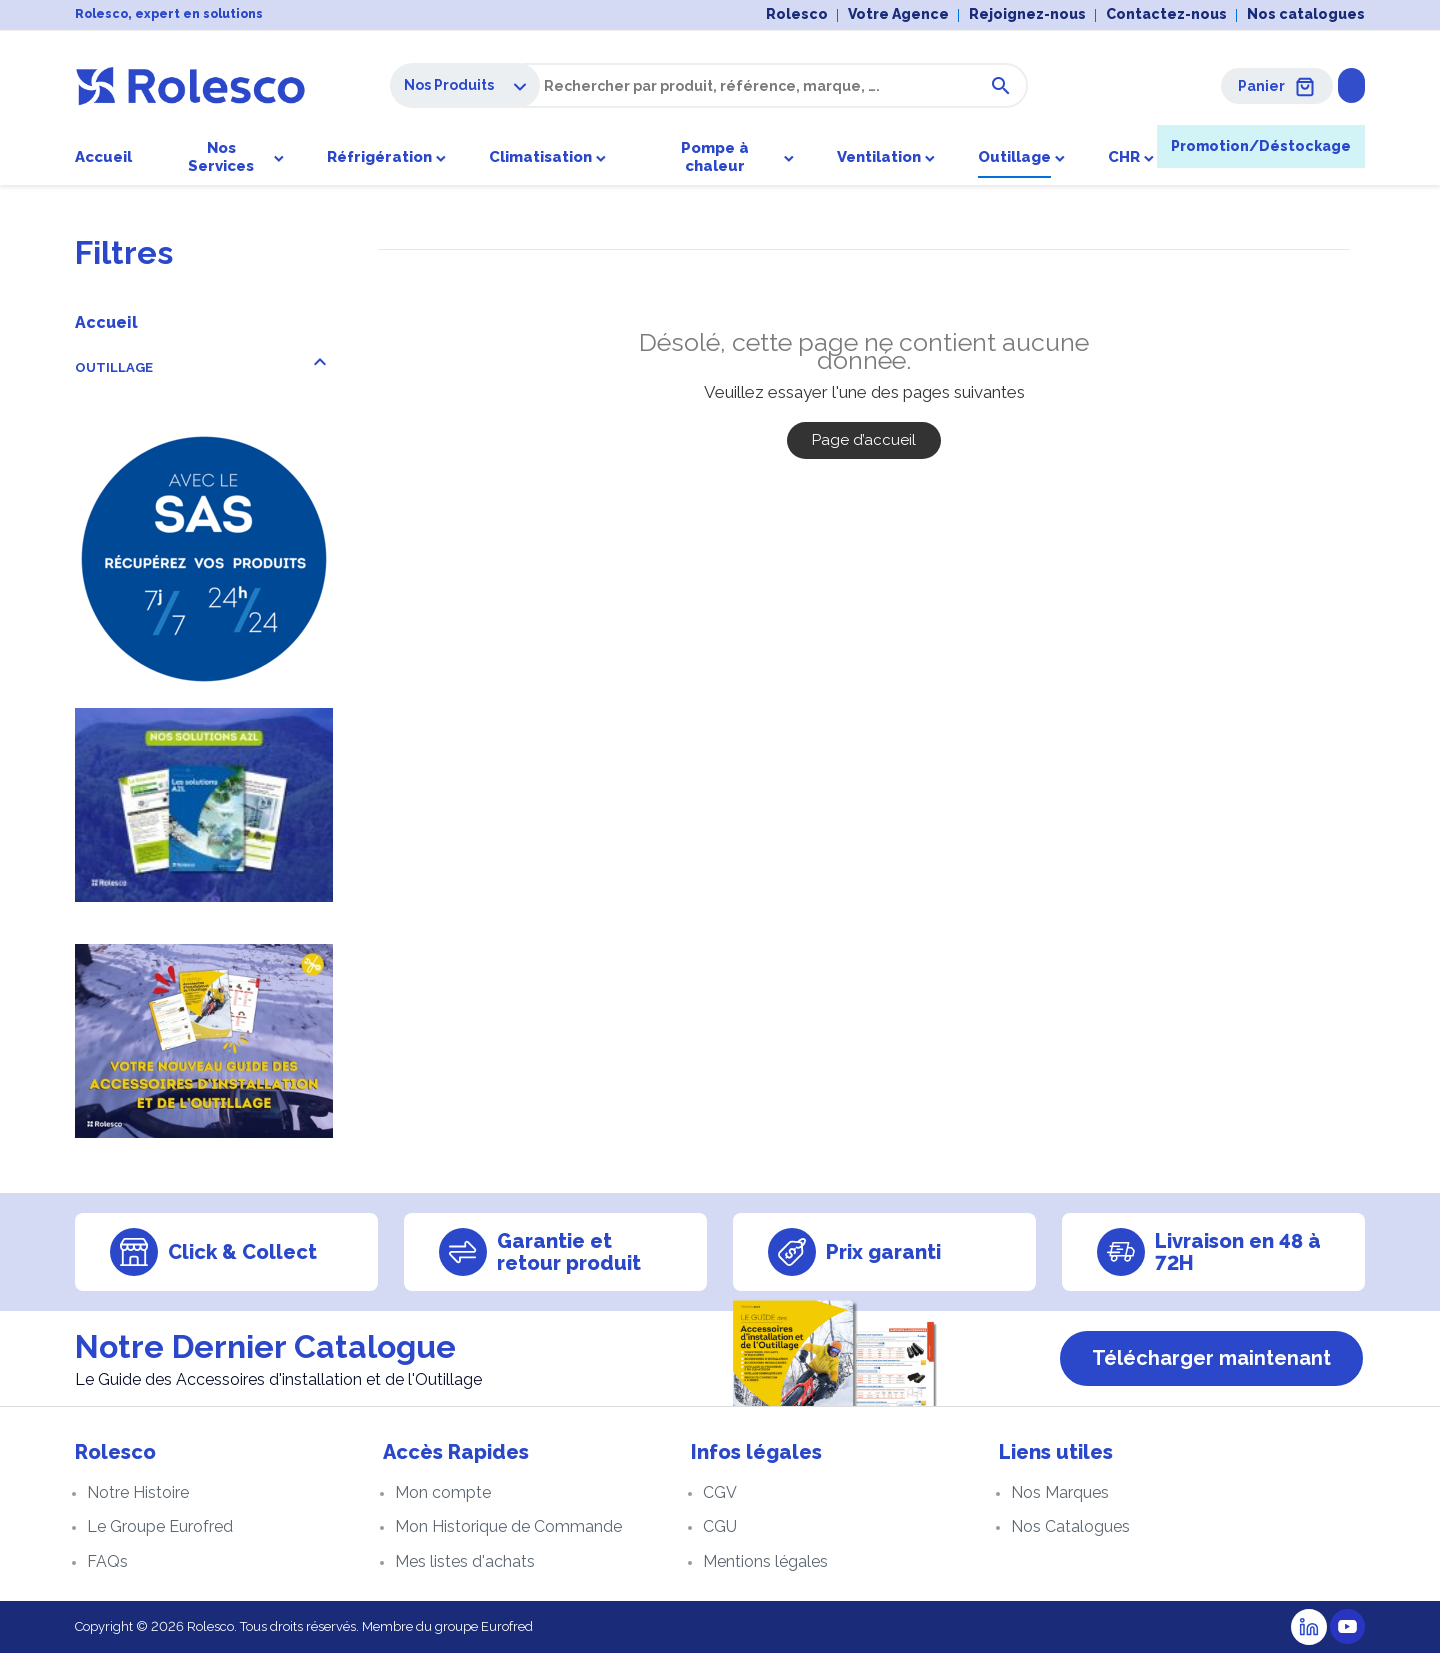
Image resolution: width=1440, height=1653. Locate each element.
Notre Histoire (138, 1492)
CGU (720, 1526)
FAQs (107, 1561)
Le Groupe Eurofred (160, 1526)
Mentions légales (765, 1561)
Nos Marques (1060, 1492)
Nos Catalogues (1070, 1526)
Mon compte (443, 1492)
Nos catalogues (1306, 14)
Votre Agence (898, 14)
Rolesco (797, 14)
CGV (720, 1492)
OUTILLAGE (114, 367)
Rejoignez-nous (1027, 14)
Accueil (106, 322)
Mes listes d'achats (465, 1561)
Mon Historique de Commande (508, 1526)
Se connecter (1302, 85)
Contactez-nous (1166, 14)
